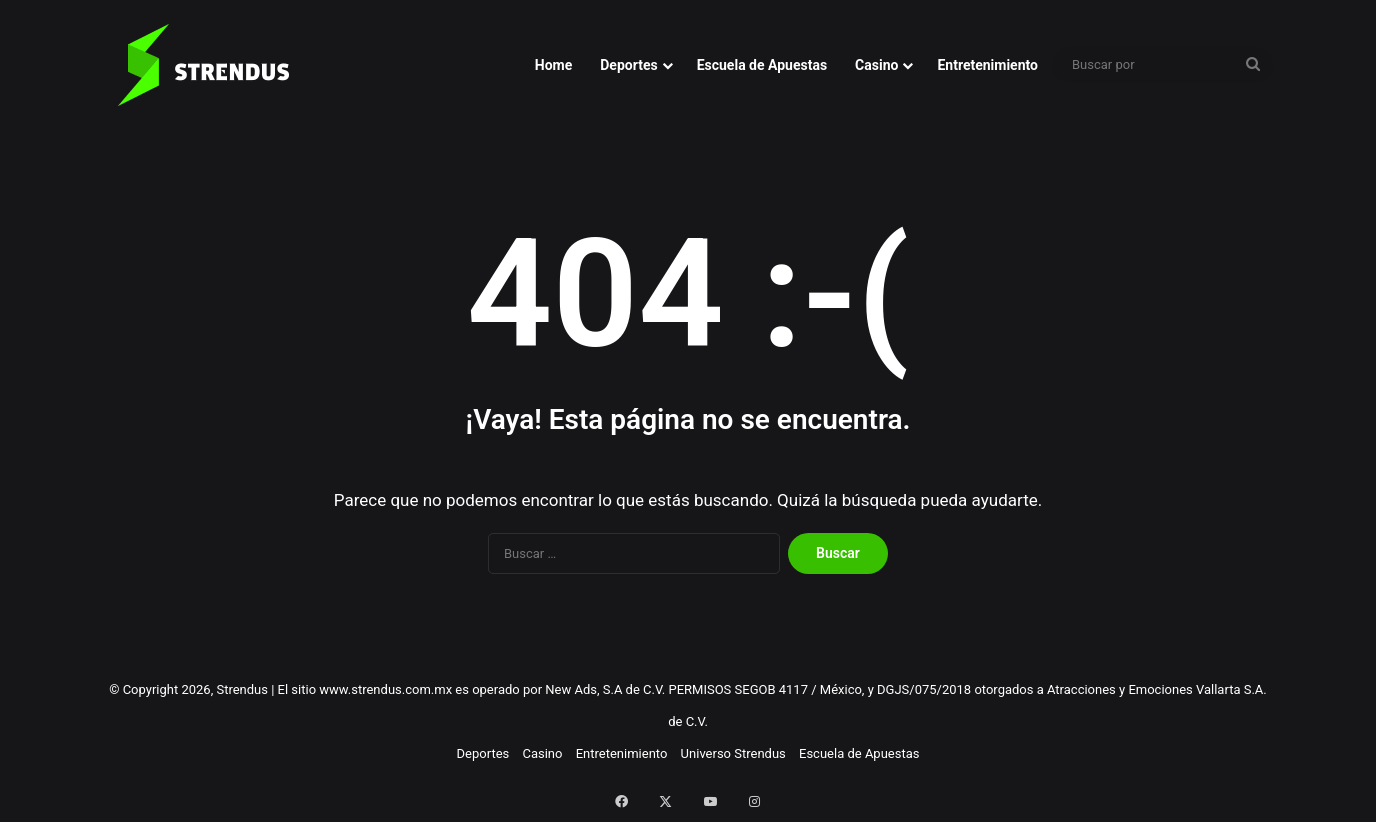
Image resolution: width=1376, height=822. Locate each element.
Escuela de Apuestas (762, 65)
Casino (876, 65)
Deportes (628, 65)
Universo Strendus (733, 753)
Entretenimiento (987, 65)
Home (553, 65)
